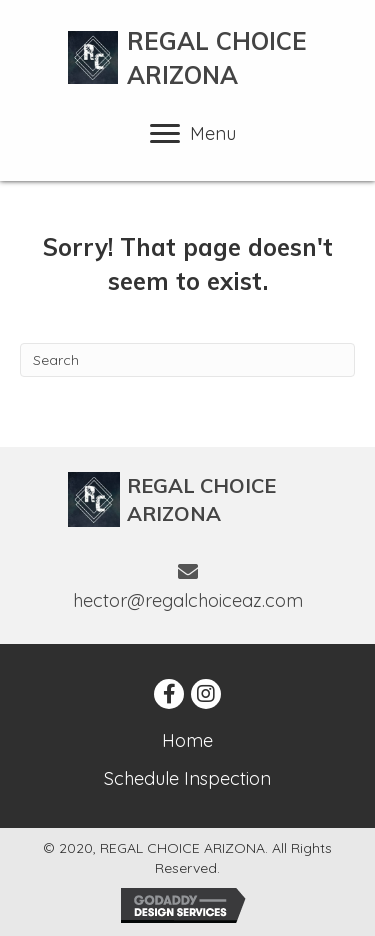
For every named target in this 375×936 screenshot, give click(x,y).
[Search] (187, 360)
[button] (169, 694)
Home (187, 740)
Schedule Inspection (187, 778)
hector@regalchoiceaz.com (188, 600)
